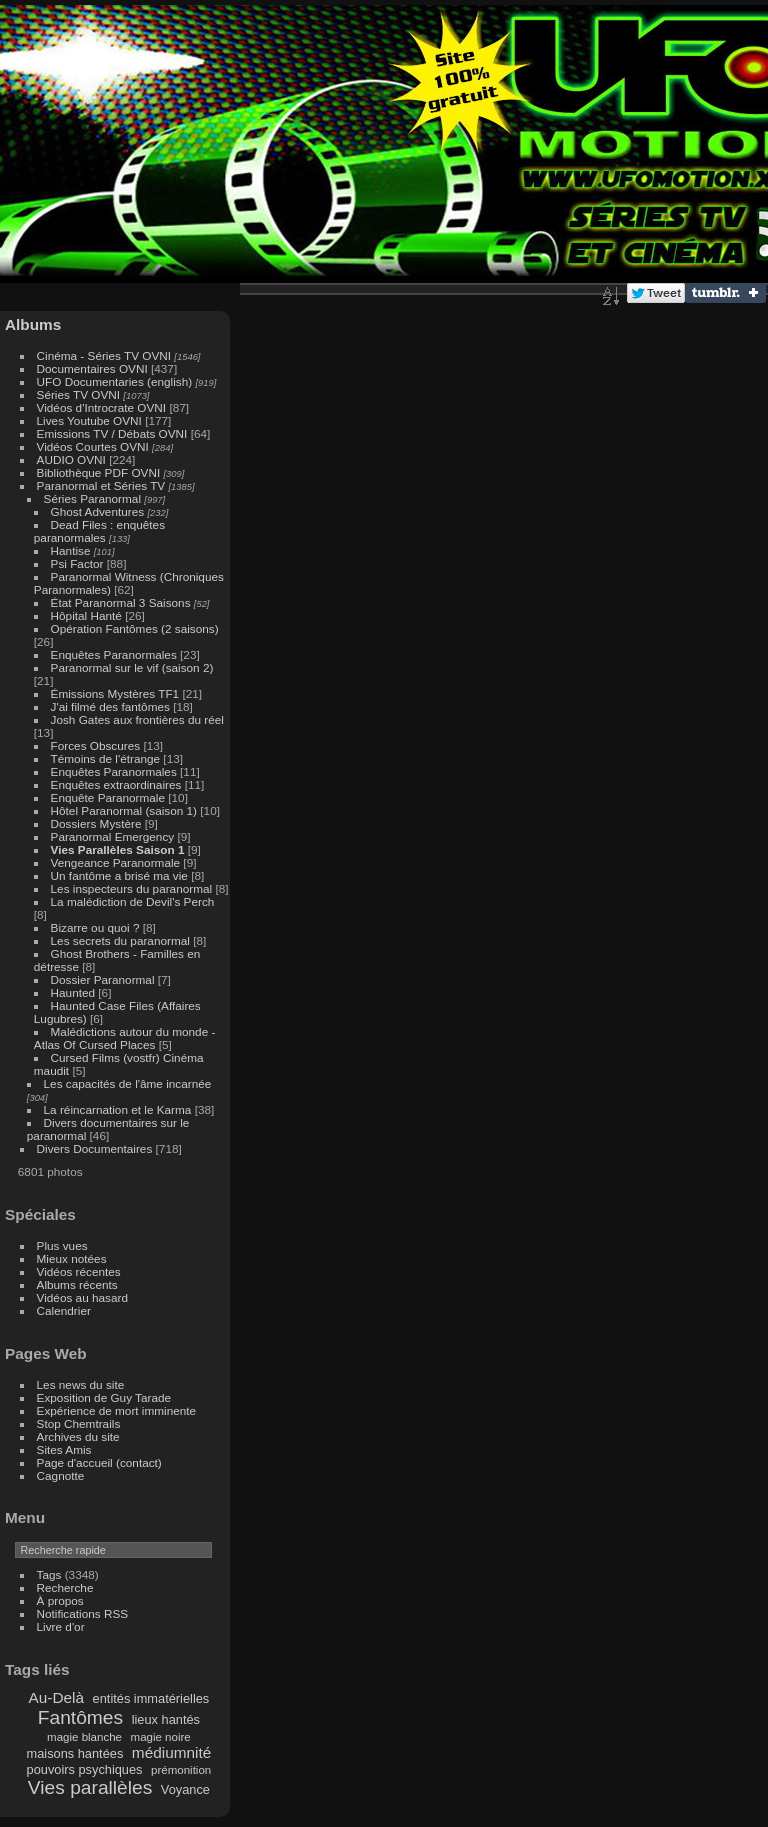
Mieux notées (72, 1258)
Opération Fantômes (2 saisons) (135, 628)
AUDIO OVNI (71, 459)
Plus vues (62, 1245)
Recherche (65, 1587)
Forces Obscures (96, 745)
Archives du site (78, 1436)
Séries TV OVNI (78, 394)
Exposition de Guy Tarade (104, 1397)
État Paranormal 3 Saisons (121, 602)
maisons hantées (75, 1753)
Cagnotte (61, 1475)
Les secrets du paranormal (120, 940)
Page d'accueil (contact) (99, 1462)
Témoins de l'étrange (106, 758)
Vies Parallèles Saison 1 (118, 849)
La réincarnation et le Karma (118, 1109)
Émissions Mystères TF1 (115, 693)
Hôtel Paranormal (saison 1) (124, 810)
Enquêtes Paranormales (114, 654)
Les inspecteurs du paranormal (132, 888)
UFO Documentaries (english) (115, 381)
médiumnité (171, 1752)
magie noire (161, 1737)
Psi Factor (77, 563)
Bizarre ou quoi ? (95, 927)
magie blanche (84, 1737)
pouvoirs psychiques (85, 1769)
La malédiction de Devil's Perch (133, 901)
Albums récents (77, 1284)
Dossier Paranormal (103, 979)
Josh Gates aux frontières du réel (137, 719)
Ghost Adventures (98, 511)
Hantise (71, 550)
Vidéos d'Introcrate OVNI (102, 407)
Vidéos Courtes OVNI (93, 446)
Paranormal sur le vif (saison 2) (132, 667)
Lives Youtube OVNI (89, 420)
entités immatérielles (151, 1698)
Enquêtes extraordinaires (116, 784)
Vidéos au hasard (82, 1297)
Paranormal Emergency (113, 836)
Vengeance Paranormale (116, 862)
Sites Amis (64, 1449)
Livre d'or (61, 1626)
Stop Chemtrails (79, 1423)
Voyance (185, 1789)
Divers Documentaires (95, 1148)
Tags (49, 1574)
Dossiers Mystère (96, 823)
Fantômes (80, 1717)
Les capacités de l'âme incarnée (128, 1083)
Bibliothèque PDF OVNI (99, 472)
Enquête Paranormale (108, 797)
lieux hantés (166, 1719)
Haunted (73, 992)
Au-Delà (57, 1697)
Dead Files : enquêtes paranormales (99, 531)
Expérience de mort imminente (117, 1410)
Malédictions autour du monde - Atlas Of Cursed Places (125, 1038)
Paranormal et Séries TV (101, 485)
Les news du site (81, 1384)
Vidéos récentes (79, 1271)
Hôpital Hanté (86, 615)
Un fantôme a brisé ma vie (119, 875)
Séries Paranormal (92, 498)
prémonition (181, 1770)
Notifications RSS (83, 1613)
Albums (33, 324)
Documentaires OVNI (92, 368)
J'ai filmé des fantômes (110, 706)
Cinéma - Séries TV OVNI (104, 355)
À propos (60, 1600)
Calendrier (64, 1310)
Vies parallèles (90, 1787)
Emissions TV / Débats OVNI (112, 433)
